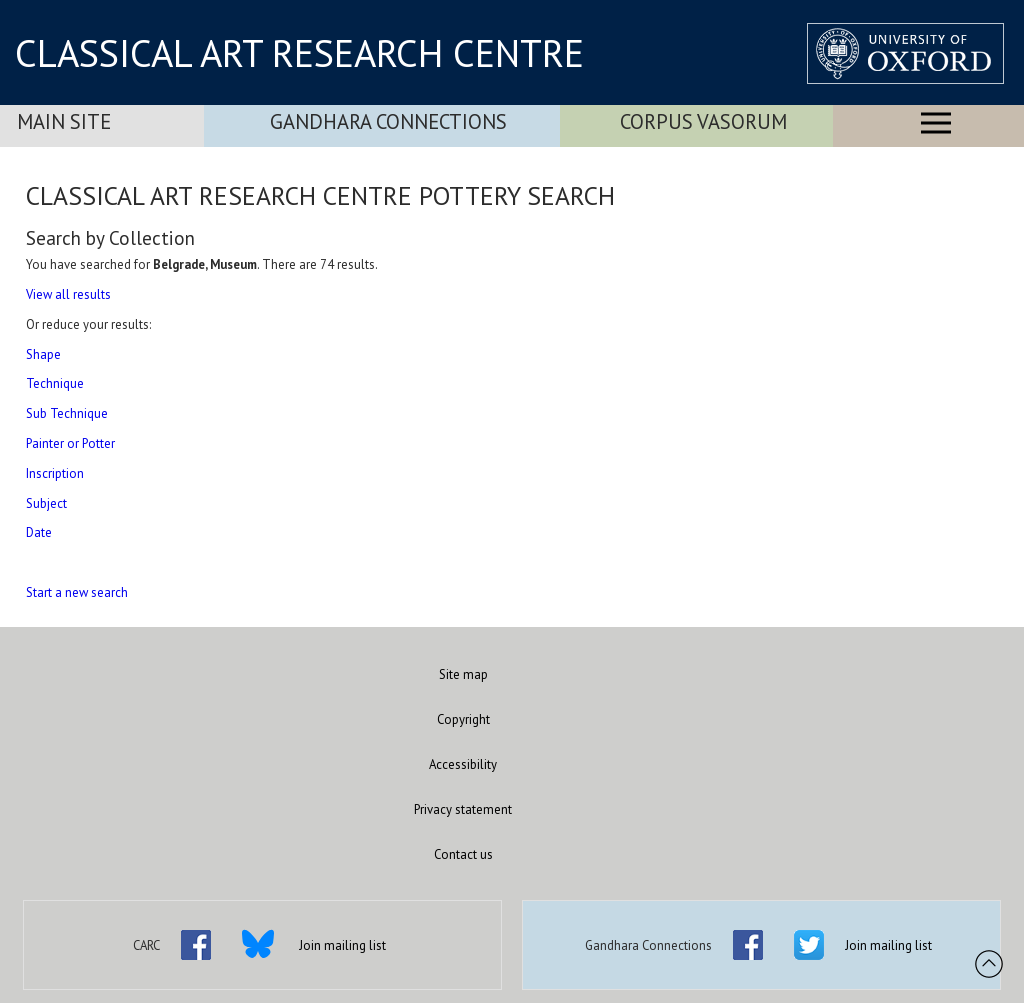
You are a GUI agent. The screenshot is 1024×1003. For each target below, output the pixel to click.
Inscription (55, 473)
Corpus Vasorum (703, 121)
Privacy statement (463, 809)
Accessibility (463, 764)
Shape (43, 354)
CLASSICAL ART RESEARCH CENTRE (299, 53)
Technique (55, 383)
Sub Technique (67, 413)
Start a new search (77, 592)
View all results (68, 294)
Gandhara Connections (388, 121)
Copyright (463, 719)
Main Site (64, 121)
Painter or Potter (70, 443)
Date (39, 532)
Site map (463, 674)
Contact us (463, 854)
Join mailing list (342, 945)
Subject (46, 503)
